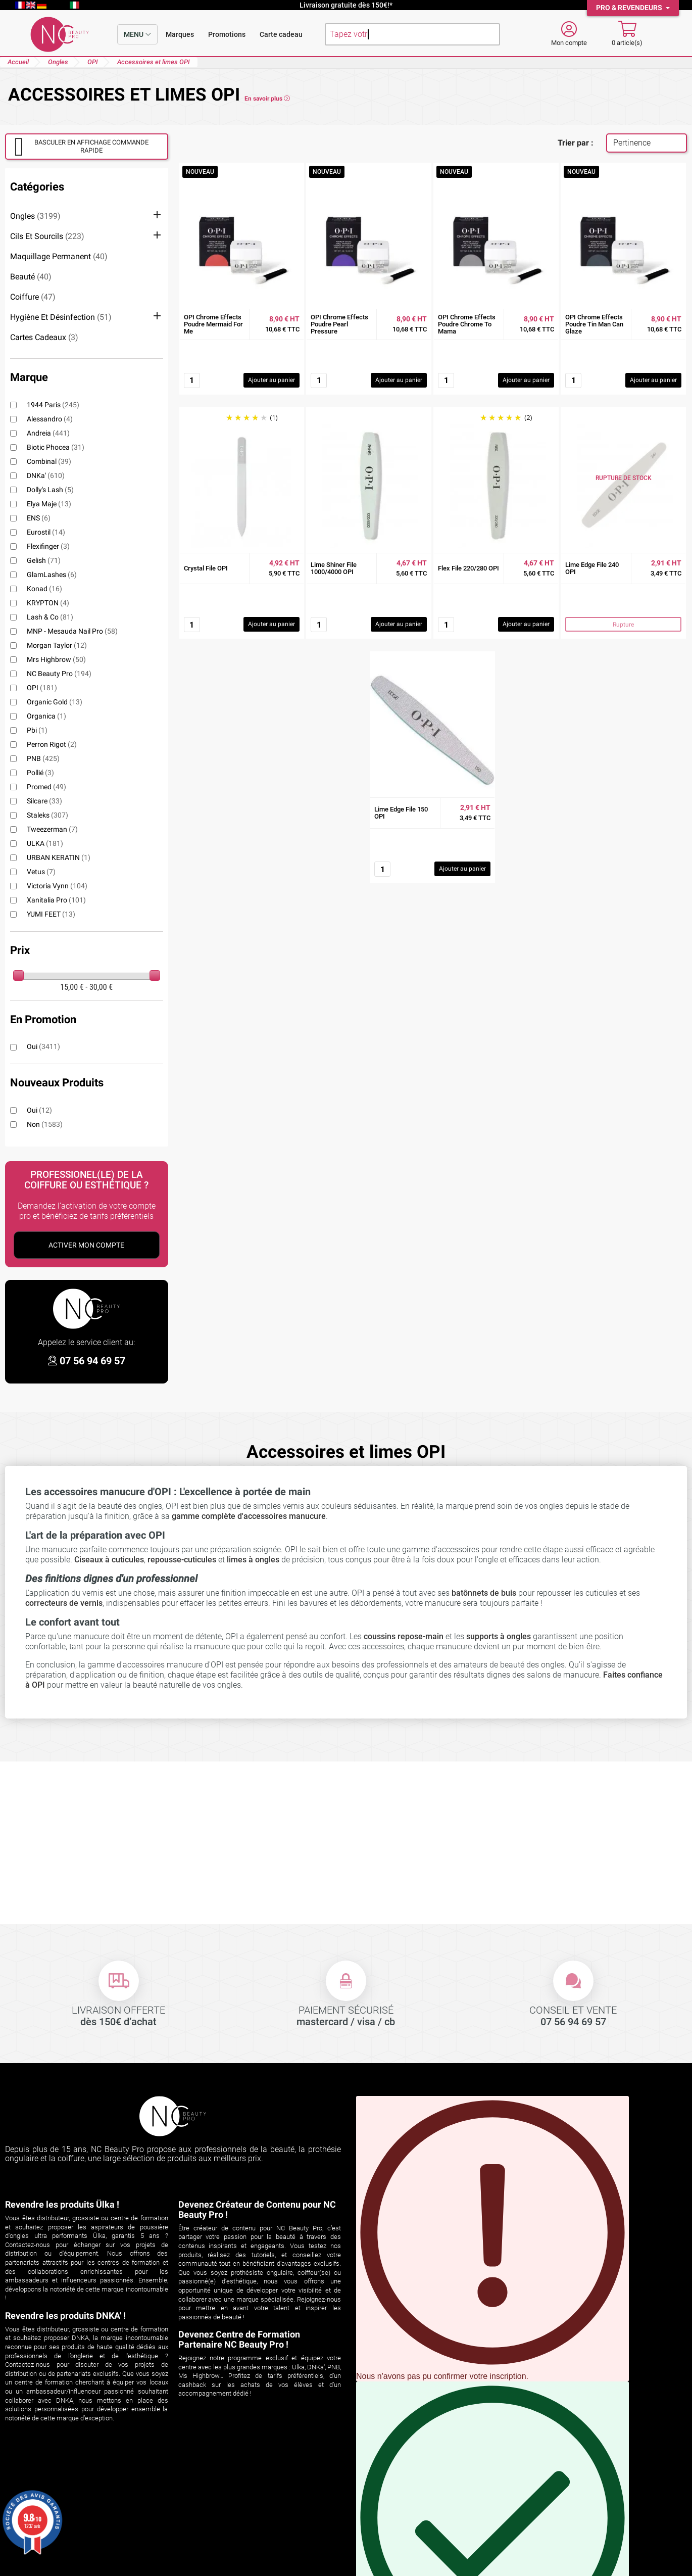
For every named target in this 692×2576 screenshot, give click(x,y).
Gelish (44, 560)
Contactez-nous (379, 2524)
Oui (43, 1046)
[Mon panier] (627, 34)
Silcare (44, 801)
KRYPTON (48, 603)
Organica (46, 716)
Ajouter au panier (271, 380)
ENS (39, 518)
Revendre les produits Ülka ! (62, 2204)
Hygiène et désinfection (61, 317)
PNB (43, 758)
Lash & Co (50, 617)
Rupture (623, 624)
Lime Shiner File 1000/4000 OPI (334, 568)
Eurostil (46, 532)
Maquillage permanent (59, 256)
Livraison (367, 2486)
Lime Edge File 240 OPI (592, 568)
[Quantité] (192, 380)
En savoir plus (267, 98)
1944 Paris (53, 405)
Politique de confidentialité (398, 2511)
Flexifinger (48, 546)
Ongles (35, 216)
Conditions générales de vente (404, 2499)
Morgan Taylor (57, 645)
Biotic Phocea (55, 447)
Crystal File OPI (206, 568)
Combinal (49, 461)
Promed (46, 787)
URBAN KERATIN (58, 857)
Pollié (40, 773)
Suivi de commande (40, 2486)
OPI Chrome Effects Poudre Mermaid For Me (213, 324)
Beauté (31, 276)
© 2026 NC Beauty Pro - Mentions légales (346, 2568)
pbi (37, 730)
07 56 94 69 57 (92, 1361)
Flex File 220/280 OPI (468, 568)
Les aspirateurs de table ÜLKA (231, 2524)
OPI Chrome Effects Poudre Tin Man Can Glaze (594, 324)
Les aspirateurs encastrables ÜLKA (240, 2511)
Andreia (48, 433)
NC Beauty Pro (59, 674)
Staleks (47, 815)
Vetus (41, 872)
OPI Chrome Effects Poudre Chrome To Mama (467, 324)
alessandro (50, 419)
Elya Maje (49, 504)
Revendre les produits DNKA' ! (65, 2315)
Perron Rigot (52, 744)
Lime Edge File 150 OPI (401, 813)
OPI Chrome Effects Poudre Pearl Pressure (339, 324)
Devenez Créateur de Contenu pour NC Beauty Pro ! (257, 2209)
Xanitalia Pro (56, 900)
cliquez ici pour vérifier (248, 2555)
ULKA (45, 843)
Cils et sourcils (47, 236)
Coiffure (33, 297)
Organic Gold (54, 702)
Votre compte (38, 2472)
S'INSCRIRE (519, 2266)
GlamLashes (52, 574)
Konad (44, 589)
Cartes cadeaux (44, 337)
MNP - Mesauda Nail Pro (72, 631)
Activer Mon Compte (86, 1245)
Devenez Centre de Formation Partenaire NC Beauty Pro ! (239, 2339)
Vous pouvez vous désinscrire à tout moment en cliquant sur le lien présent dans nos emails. (492, 2238)
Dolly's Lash (50, 490)
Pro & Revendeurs (630, 8)
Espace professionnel (389, 2537)
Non (45, 1124)
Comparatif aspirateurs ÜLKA (230, 2499)
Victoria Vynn (57, 886)
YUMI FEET (51, 914)
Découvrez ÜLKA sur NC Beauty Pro (241, 2486)
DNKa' (46, 475)
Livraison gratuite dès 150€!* (346, 5)
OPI (42, 688)
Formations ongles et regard (228, 2537)
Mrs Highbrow (56, 659)
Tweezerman (52, 829)
